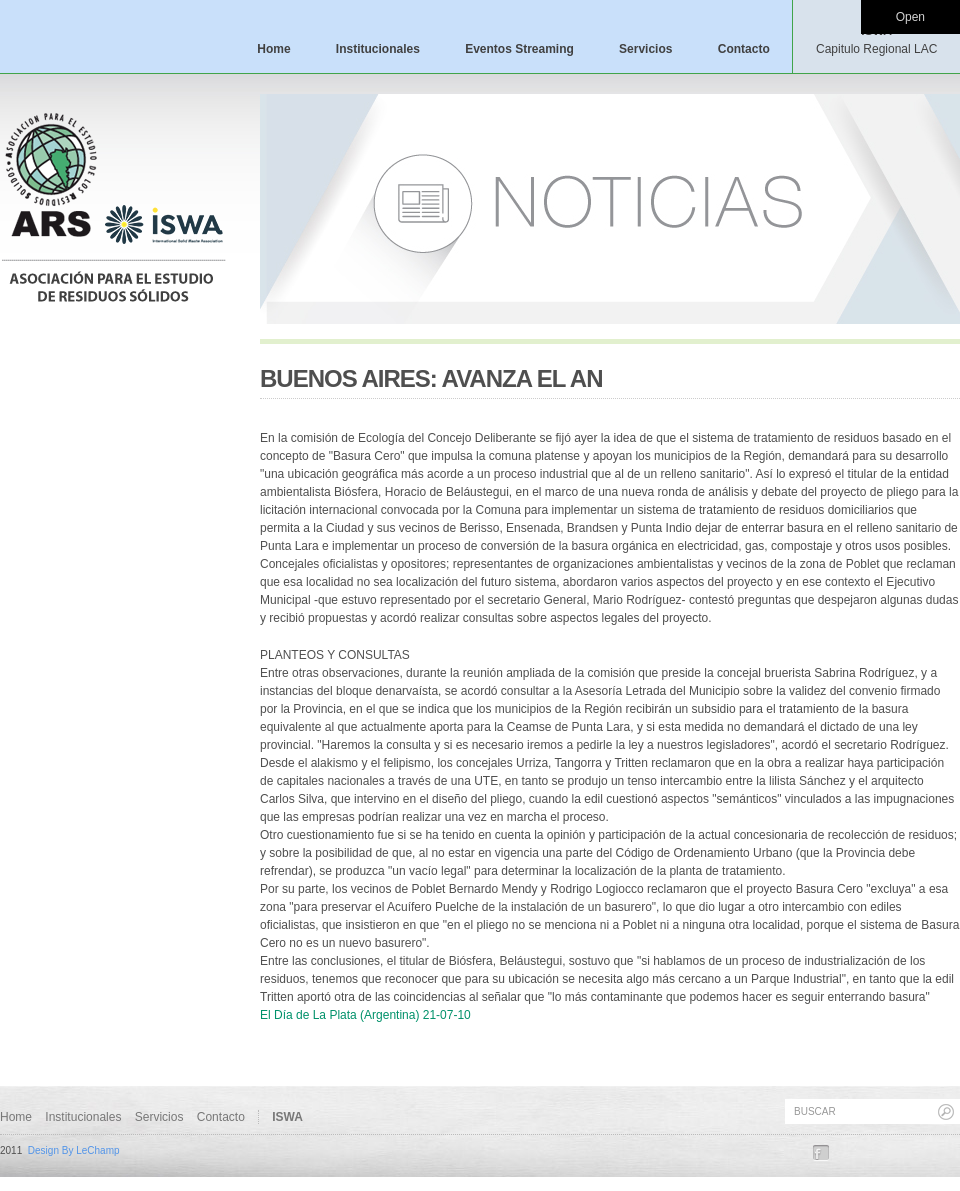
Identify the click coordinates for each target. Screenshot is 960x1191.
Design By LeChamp (74, 1150)
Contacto (744, 49)
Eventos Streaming (519, 49)
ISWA (876, 40)
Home (273, 49)
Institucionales (378, 49)
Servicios (645, 49)
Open (910, 17)
